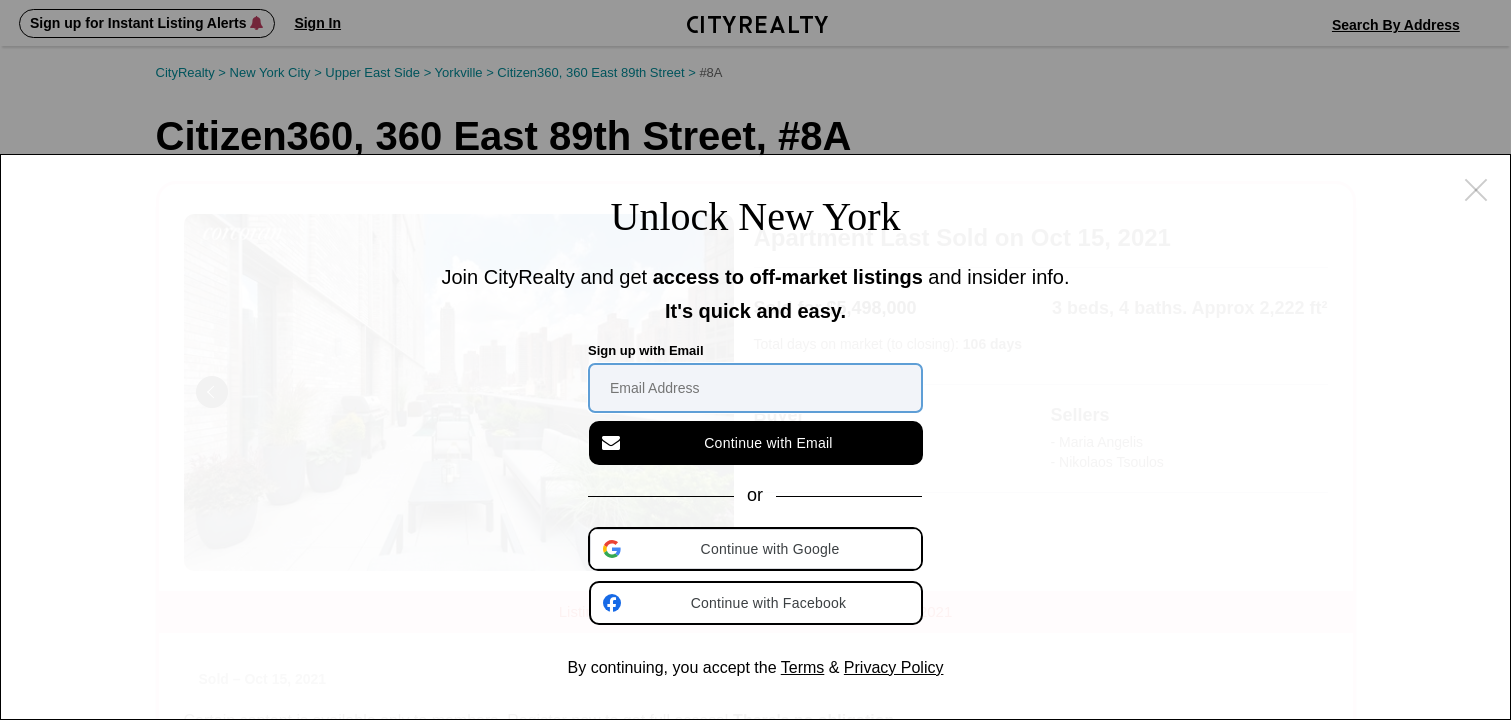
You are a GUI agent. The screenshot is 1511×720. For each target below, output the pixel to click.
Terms (803, 667)
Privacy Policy (894, 667)
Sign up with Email (646, 350)
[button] (757, 549)
